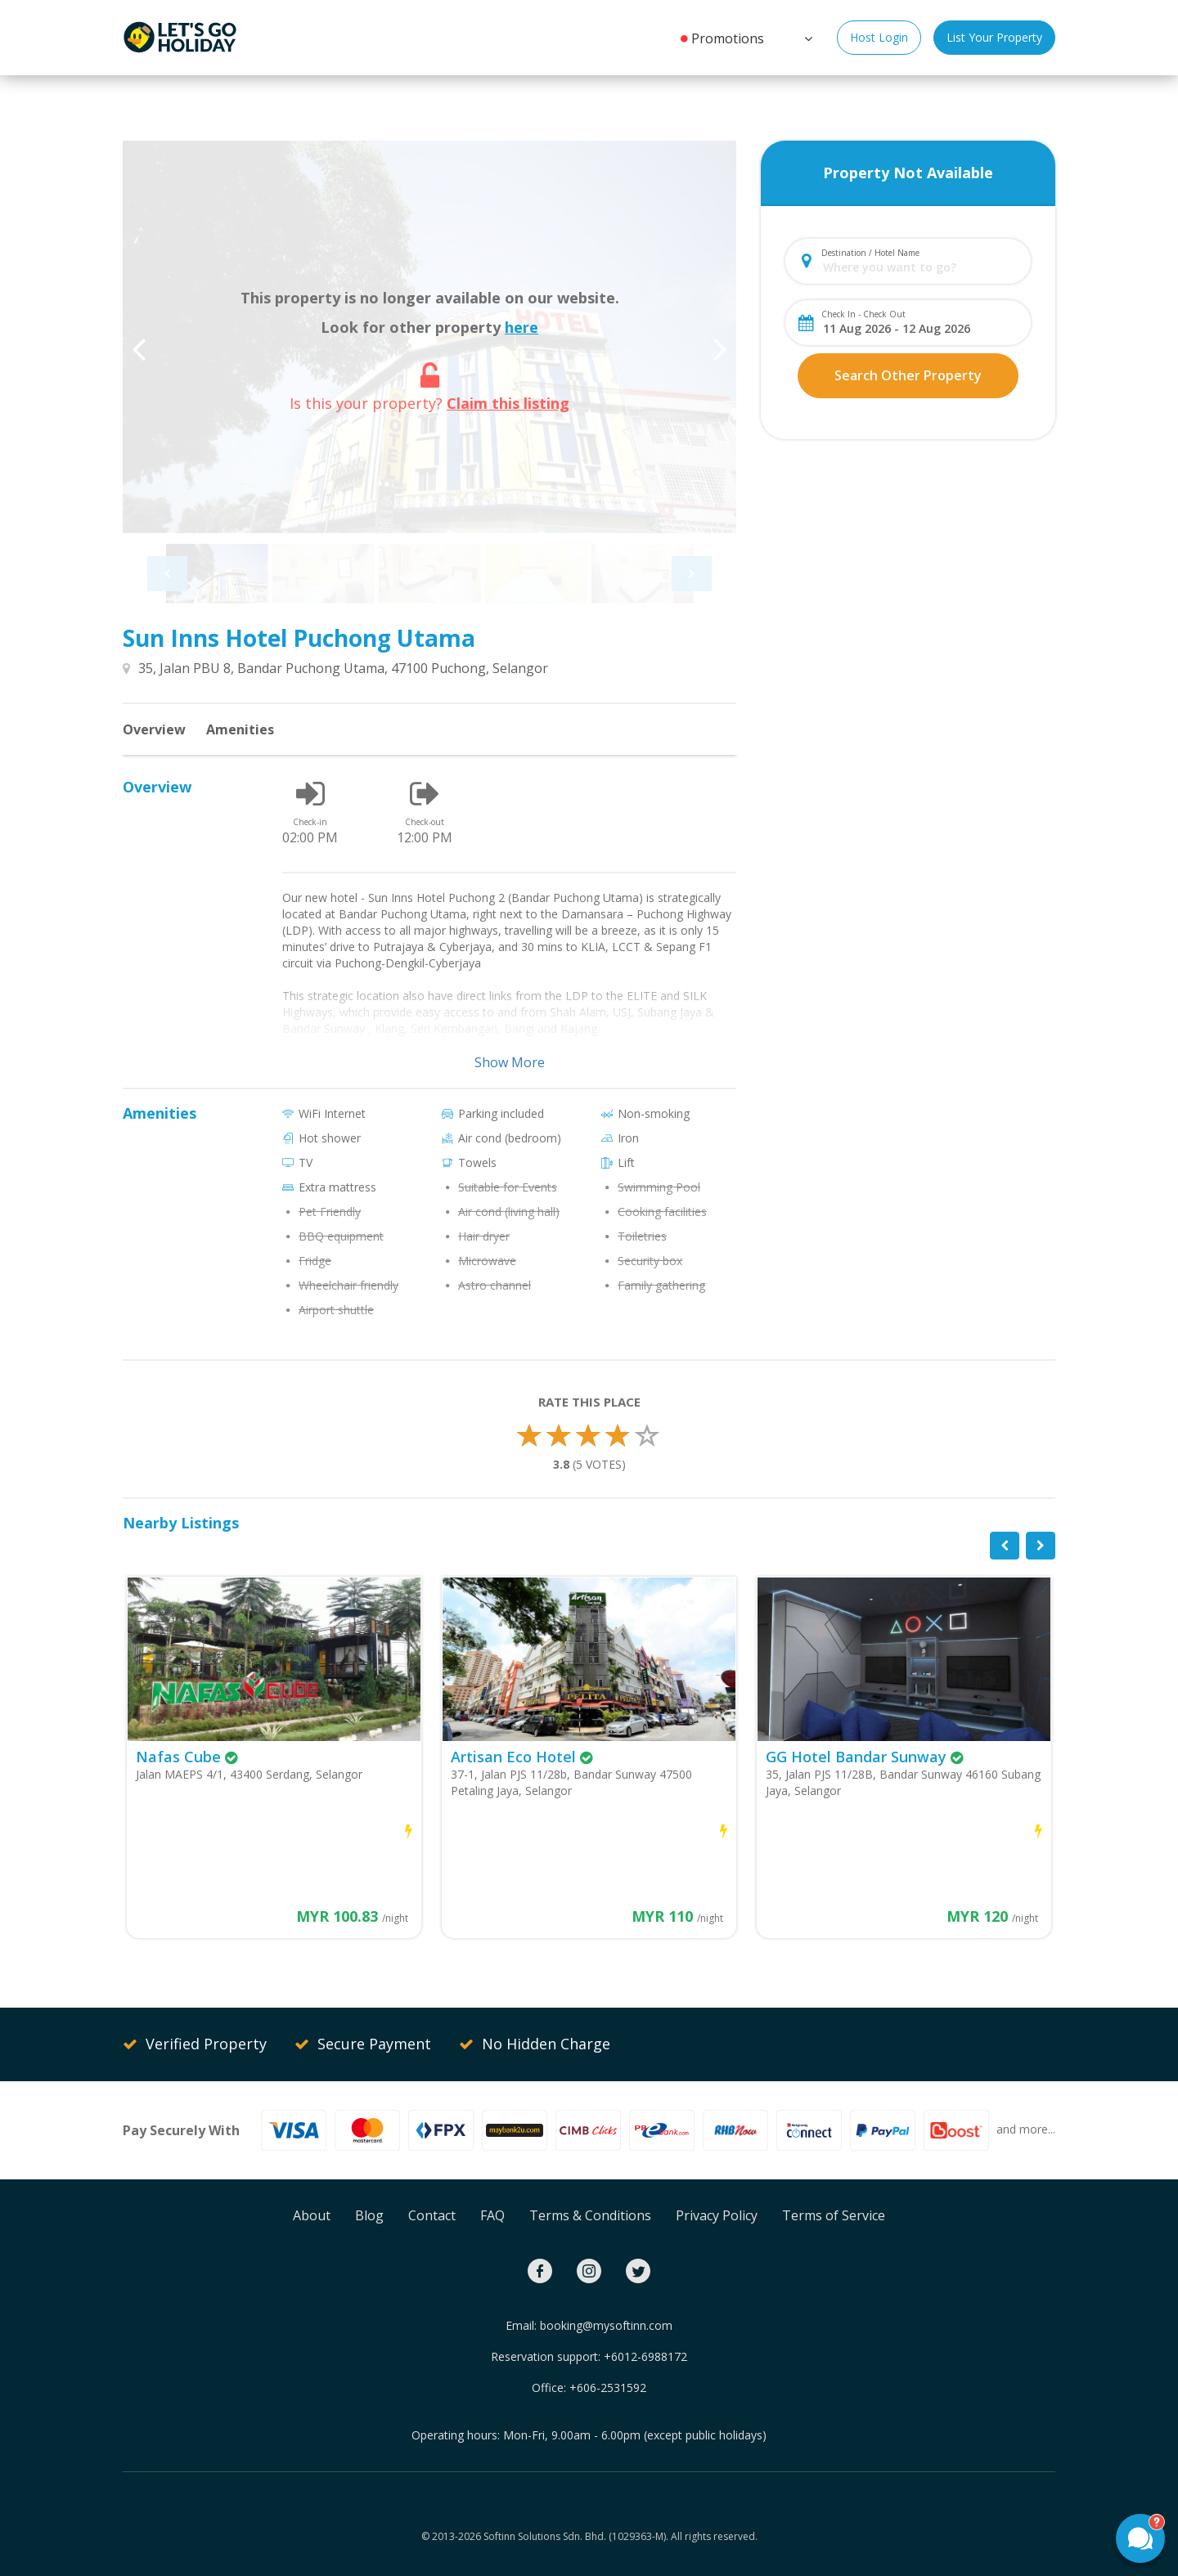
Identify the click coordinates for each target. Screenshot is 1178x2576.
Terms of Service (833, 2215)
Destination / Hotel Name (870, 252)
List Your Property (994, 37)
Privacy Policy (717, 2215)
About (311, 2215)
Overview (154, 729)
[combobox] (921, 267)
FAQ (492, 2215)
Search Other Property (908, 375)
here (521, 327)
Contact (432, 2215)
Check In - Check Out (863, 314)
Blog (369, 2215)
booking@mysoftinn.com (606, 2325)
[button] (807, 36)
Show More (509, 1062)
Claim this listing (508, 403)
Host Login (879, 37)
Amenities (240, 729)
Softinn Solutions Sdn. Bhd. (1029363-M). (575, 2536)
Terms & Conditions (590, 2215)
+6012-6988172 (645, 2356)
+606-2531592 (607, 2387)
